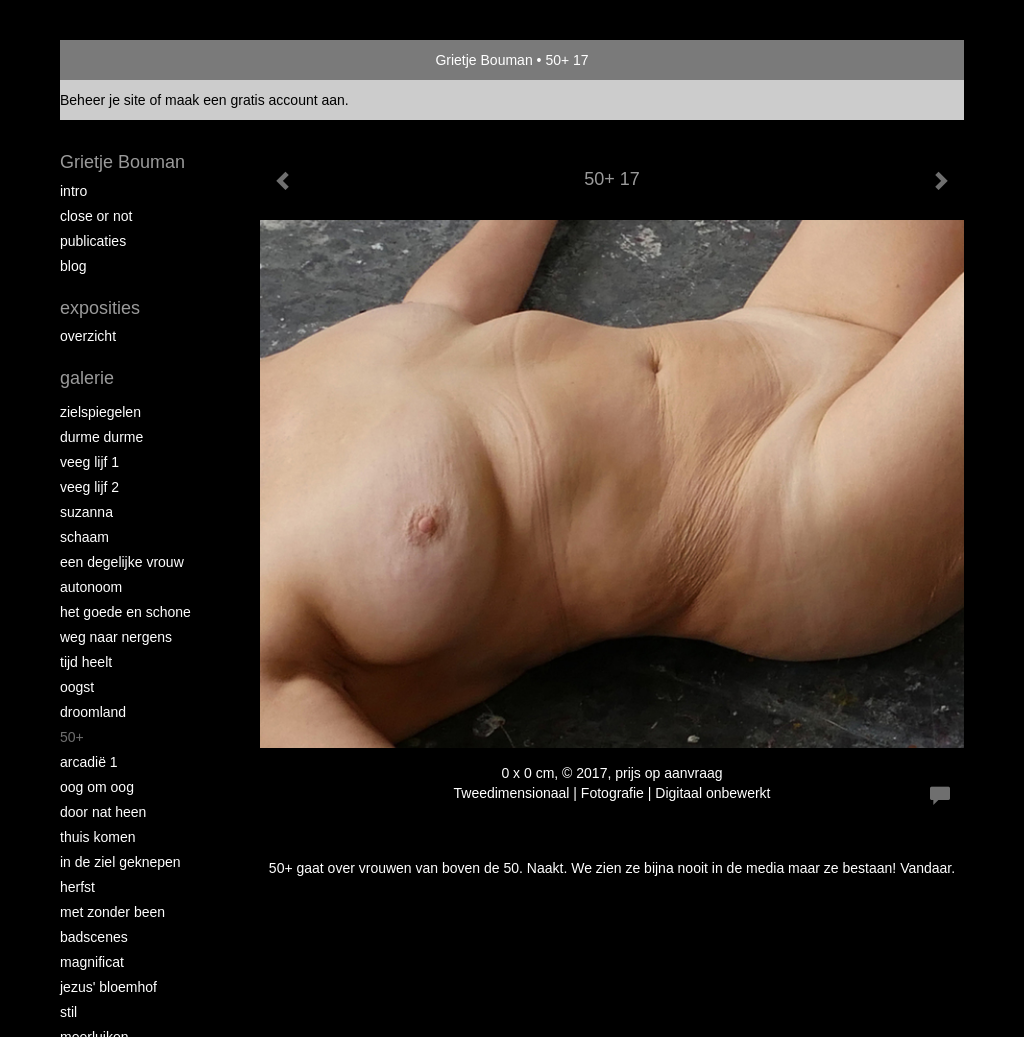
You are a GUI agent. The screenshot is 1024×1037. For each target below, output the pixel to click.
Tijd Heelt (86, 662)
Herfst (77, 887)
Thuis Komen (97, 837)
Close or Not (96, 216)
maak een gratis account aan (255, 100)
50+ (72, 737)
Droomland (93, 712)
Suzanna (86, 512)
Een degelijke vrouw (122, 562)
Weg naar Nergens (116, 637)
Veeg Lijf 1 (89, 462)
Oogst (77, 687)
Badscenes (94, 937)
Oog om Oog (97, 787)
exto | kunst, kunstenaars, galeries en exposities (116, 60)
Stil (68, 1012)
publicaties (93, 241)
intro (73, 191)
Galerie (87, 378)
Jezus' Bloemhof (108, 987)
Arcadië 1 (89, 762)
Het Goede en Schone (125, 612)
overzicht (88, 336)
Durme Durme (101, 437)
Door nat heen (103, 812)
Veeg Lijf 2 (89, 487)
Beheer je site (103, 100)
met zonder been (112, 912)
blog (73, 266)
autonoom (91, 587)
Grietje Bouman (483, 60)
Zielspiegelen (100, 412)
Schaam (84, 537)
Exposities (100, 308)
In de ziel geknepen (120, 862)
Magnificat (92, 962)
